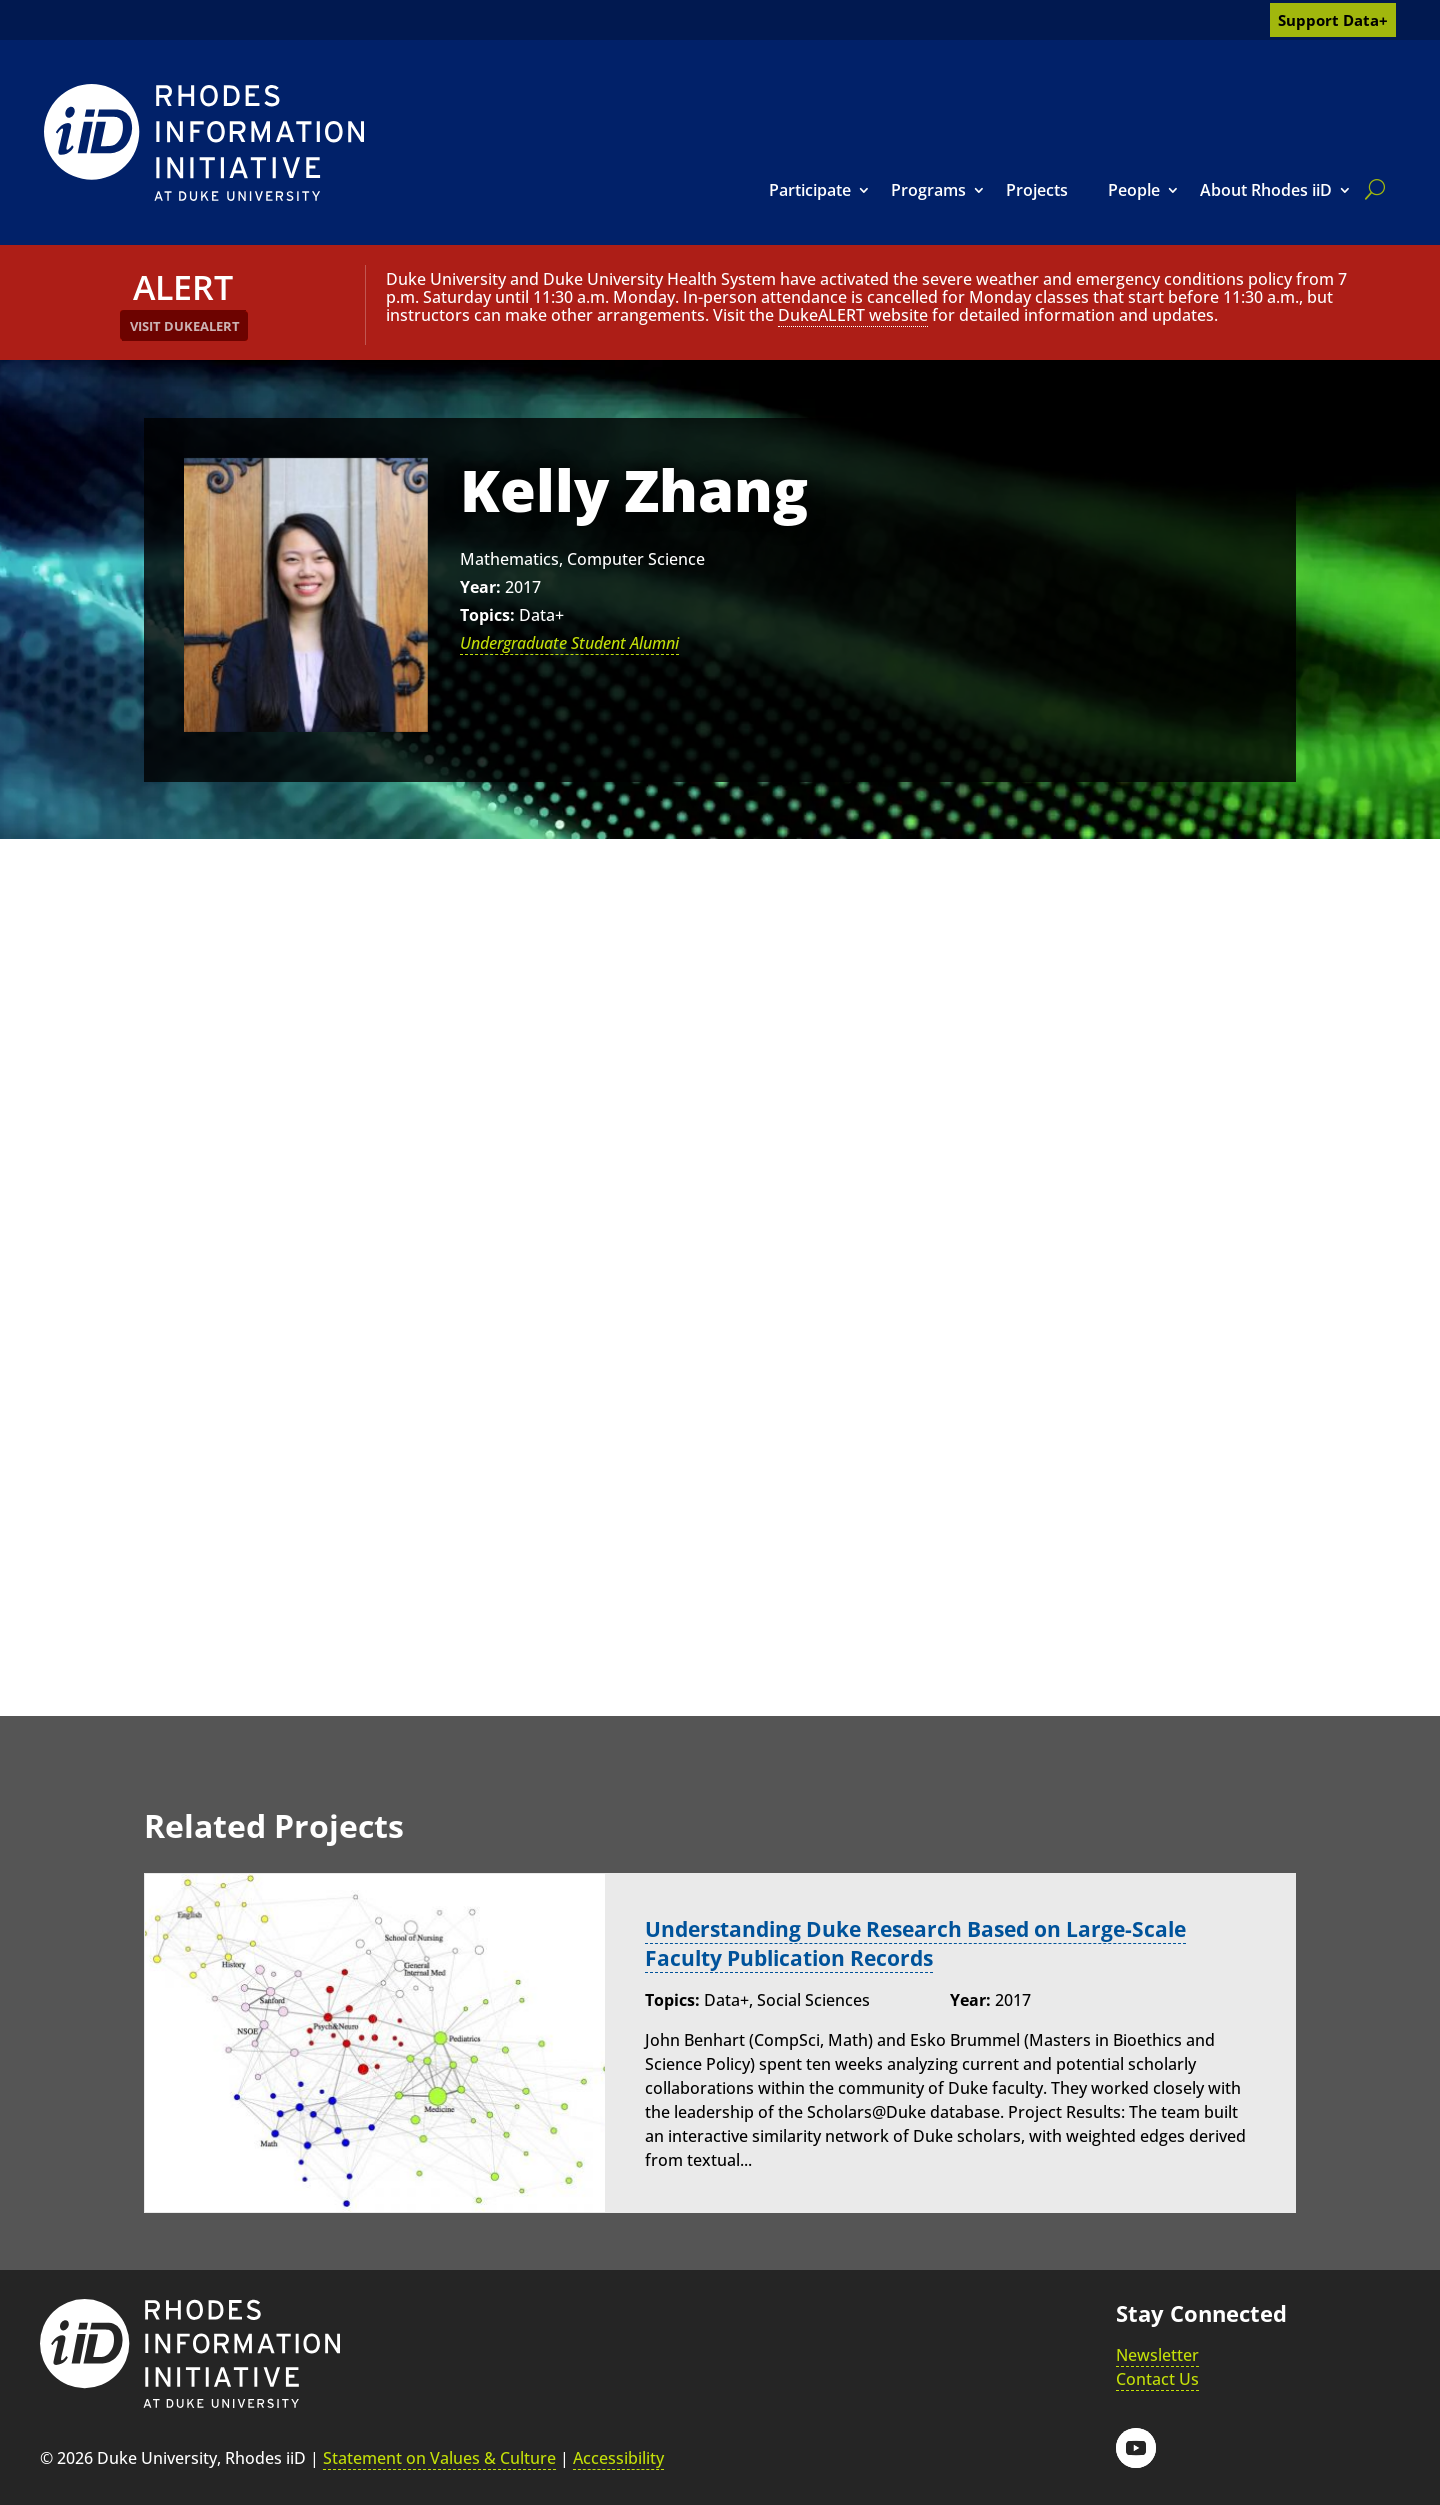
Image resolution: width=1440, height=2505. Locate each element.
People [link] (1134, 190)
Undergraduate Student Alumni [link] (569, 643)
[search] (1371, 189)
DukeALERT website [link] (853, 315)
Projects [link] (1037, 190)
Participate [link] (810, 190)
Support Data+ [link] (1333, 20)
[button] (1136, 2448)
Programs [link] (928, 190)
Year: (480, 587)
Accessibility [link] (618, 2458)
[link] (204, 142)
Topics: (487, 615)
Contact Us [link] (1157, 2379)
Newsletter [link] (1157, 2355)
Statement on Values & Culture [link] (439, 2458)
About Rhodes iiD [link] (1266, 190)
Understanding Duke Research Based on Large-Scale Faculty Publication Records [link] (928, 1943)
